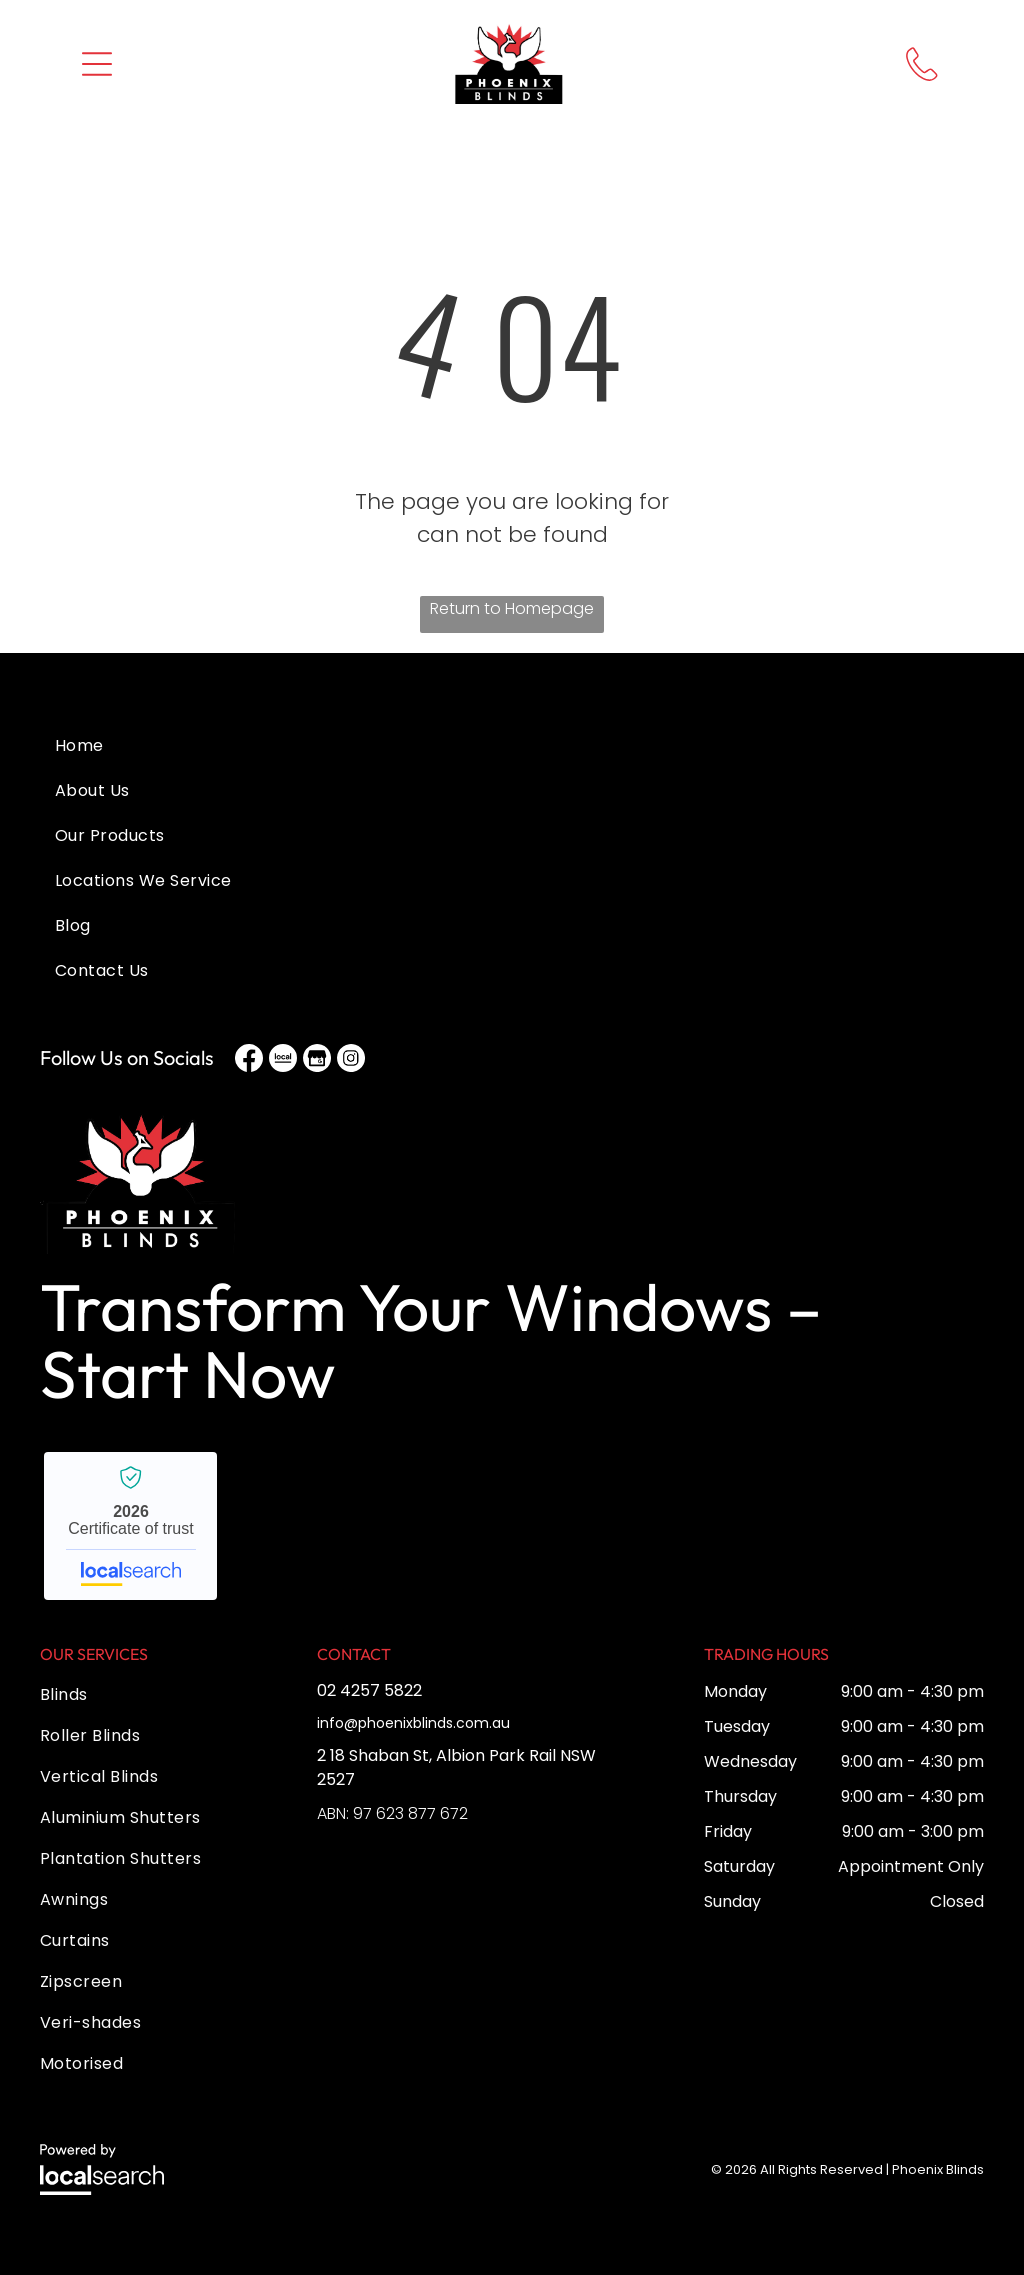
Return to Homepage (512, 608)
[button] (97, 64)
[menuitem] (512, 765)
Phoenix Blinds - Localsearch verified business (130, 1526)
